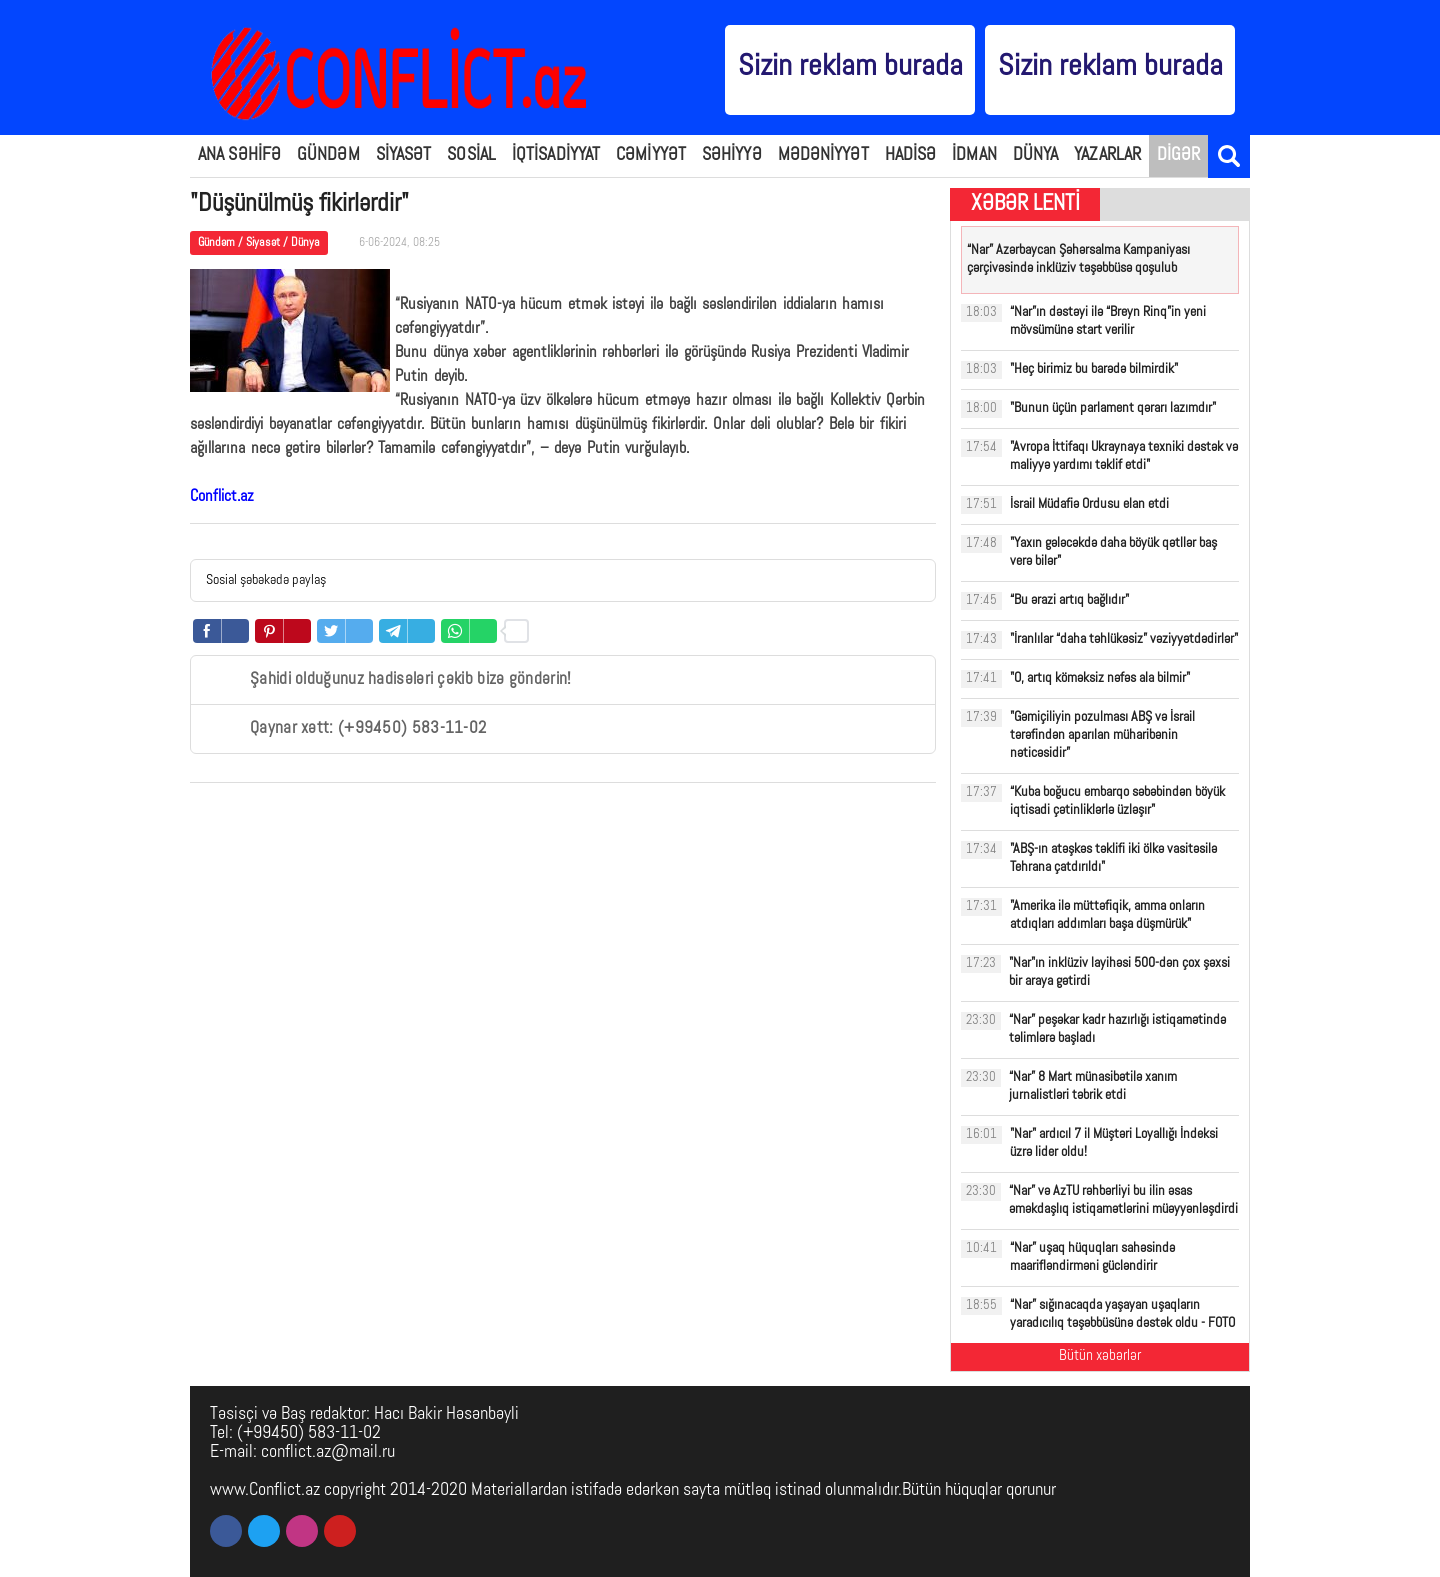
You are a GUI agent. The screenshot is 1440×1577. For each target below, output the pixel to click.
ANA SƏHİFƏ (239, 155)
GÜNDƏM (328, 155)
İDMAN (974, 155)
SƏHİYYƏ (732, 155)
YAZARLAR (1107, 155)
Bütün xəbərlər (1100, 1356)
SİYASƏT (404, 155)
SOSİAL (471, 155)
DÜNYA (1036, 155)
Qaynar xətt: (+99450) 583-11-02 (346, 729)
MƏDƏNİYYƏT (823, 155)
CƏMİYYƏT (651, 155)
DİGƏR (1179, 155)
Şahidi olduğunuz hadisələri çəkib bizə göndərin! (388, 680)
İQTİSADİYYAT (556, 155)
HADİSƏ (911, 155)
